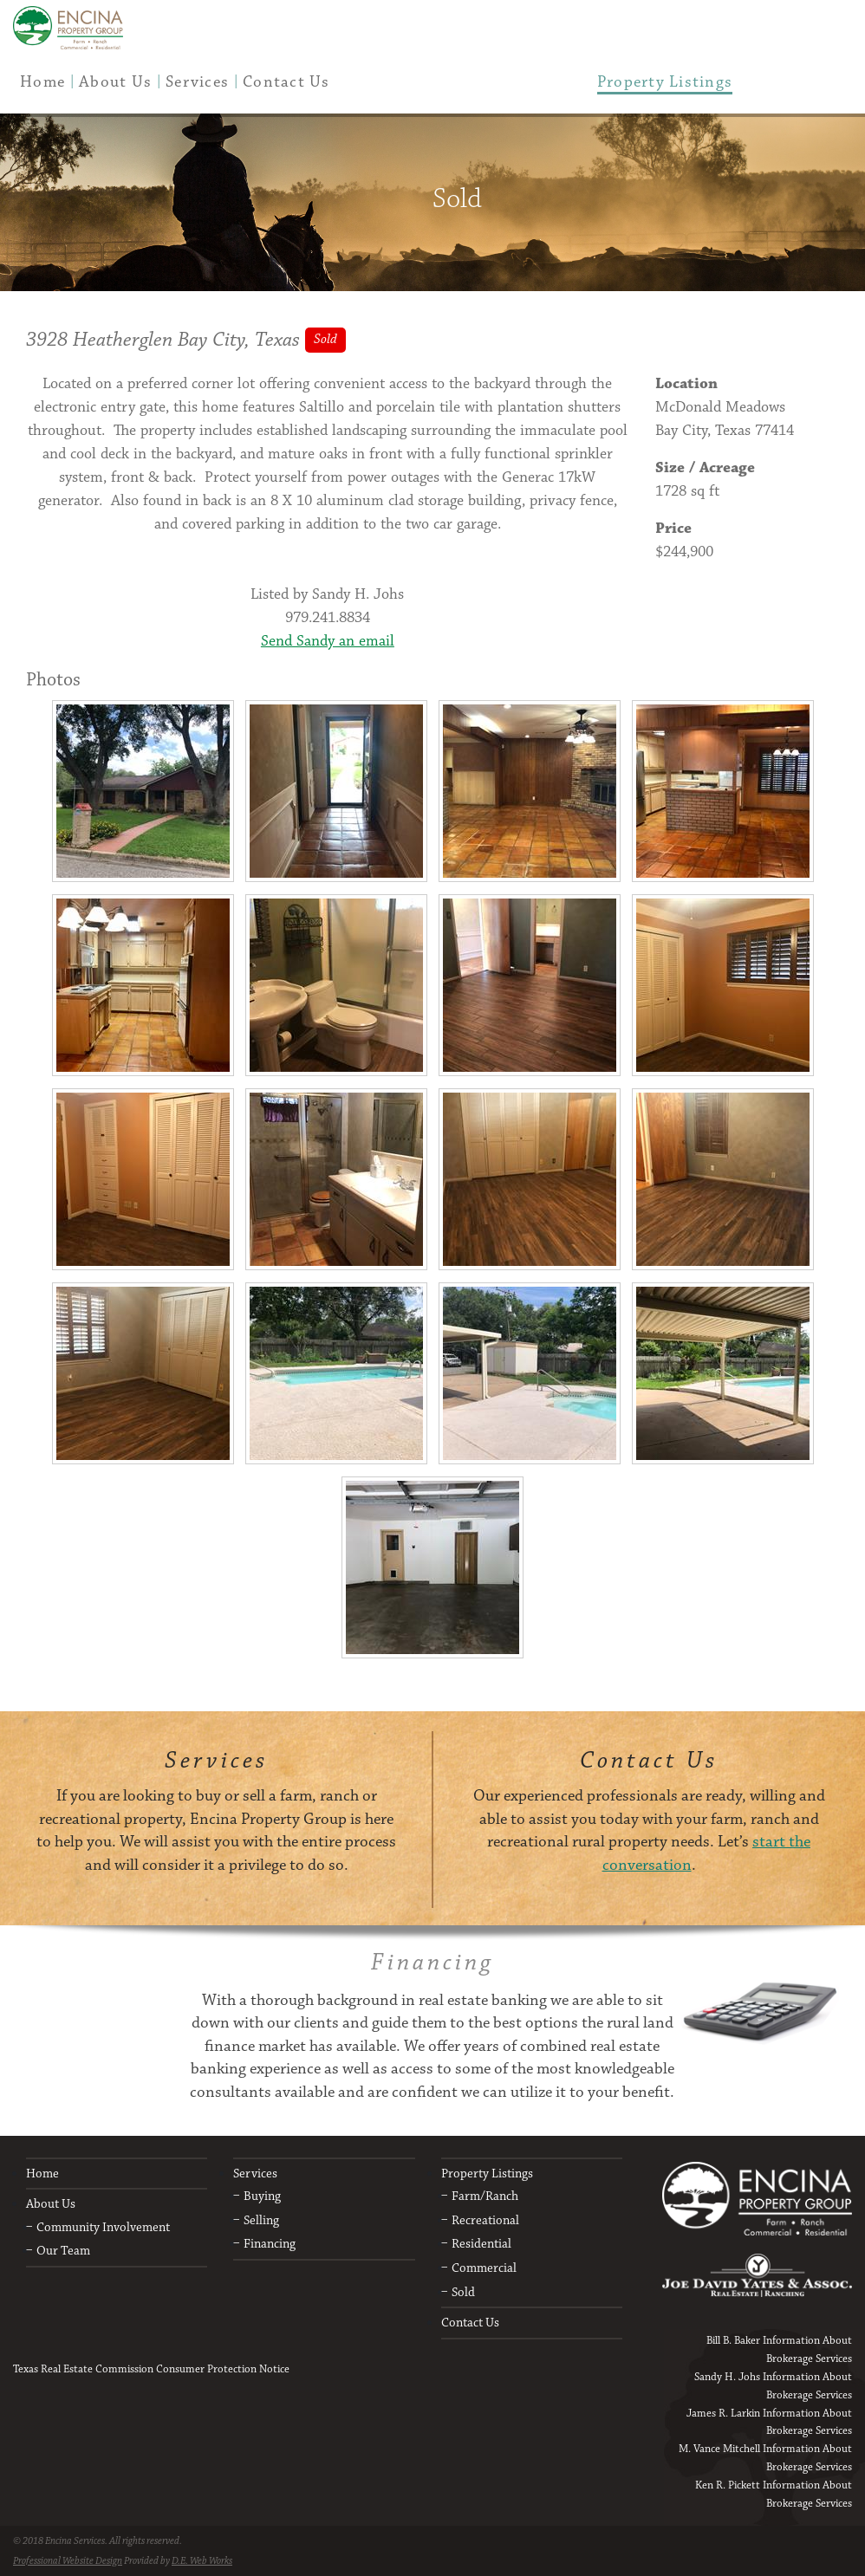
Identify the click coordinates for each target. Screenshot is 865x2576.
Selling (261, 2220)
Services (255, 2173)
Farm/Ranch (485, 2196)
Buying (262, 2196)
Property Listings (487, 2173)
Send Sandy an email (327, 641)
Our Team (63, 2250)
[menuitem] (42, 82)
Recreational (485, 2220)
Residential (481, 2243)
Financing (270, 2243)
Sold (463, 2292)
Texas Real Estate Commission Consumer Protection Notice (151, 2369)
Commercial (484, 2268)
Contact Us (470, 2322)
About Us (50, 2204)
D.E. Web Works (202, 2560)
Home (42, 2173)
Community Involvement (103, 2227)
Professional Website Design (67, 2560)
